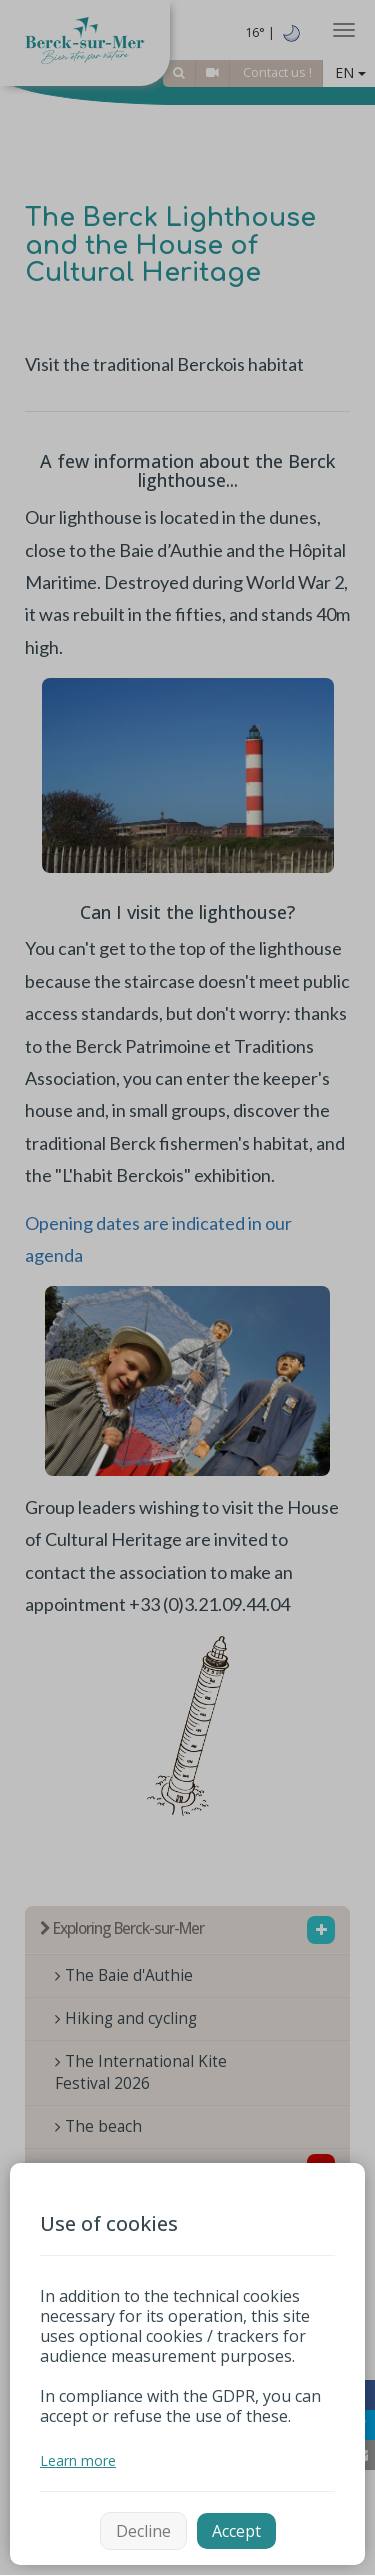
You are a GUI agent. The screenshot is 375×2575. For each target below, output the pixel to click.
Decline (143, 2531)
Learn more (78, 2460)
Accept (236, 2531)
